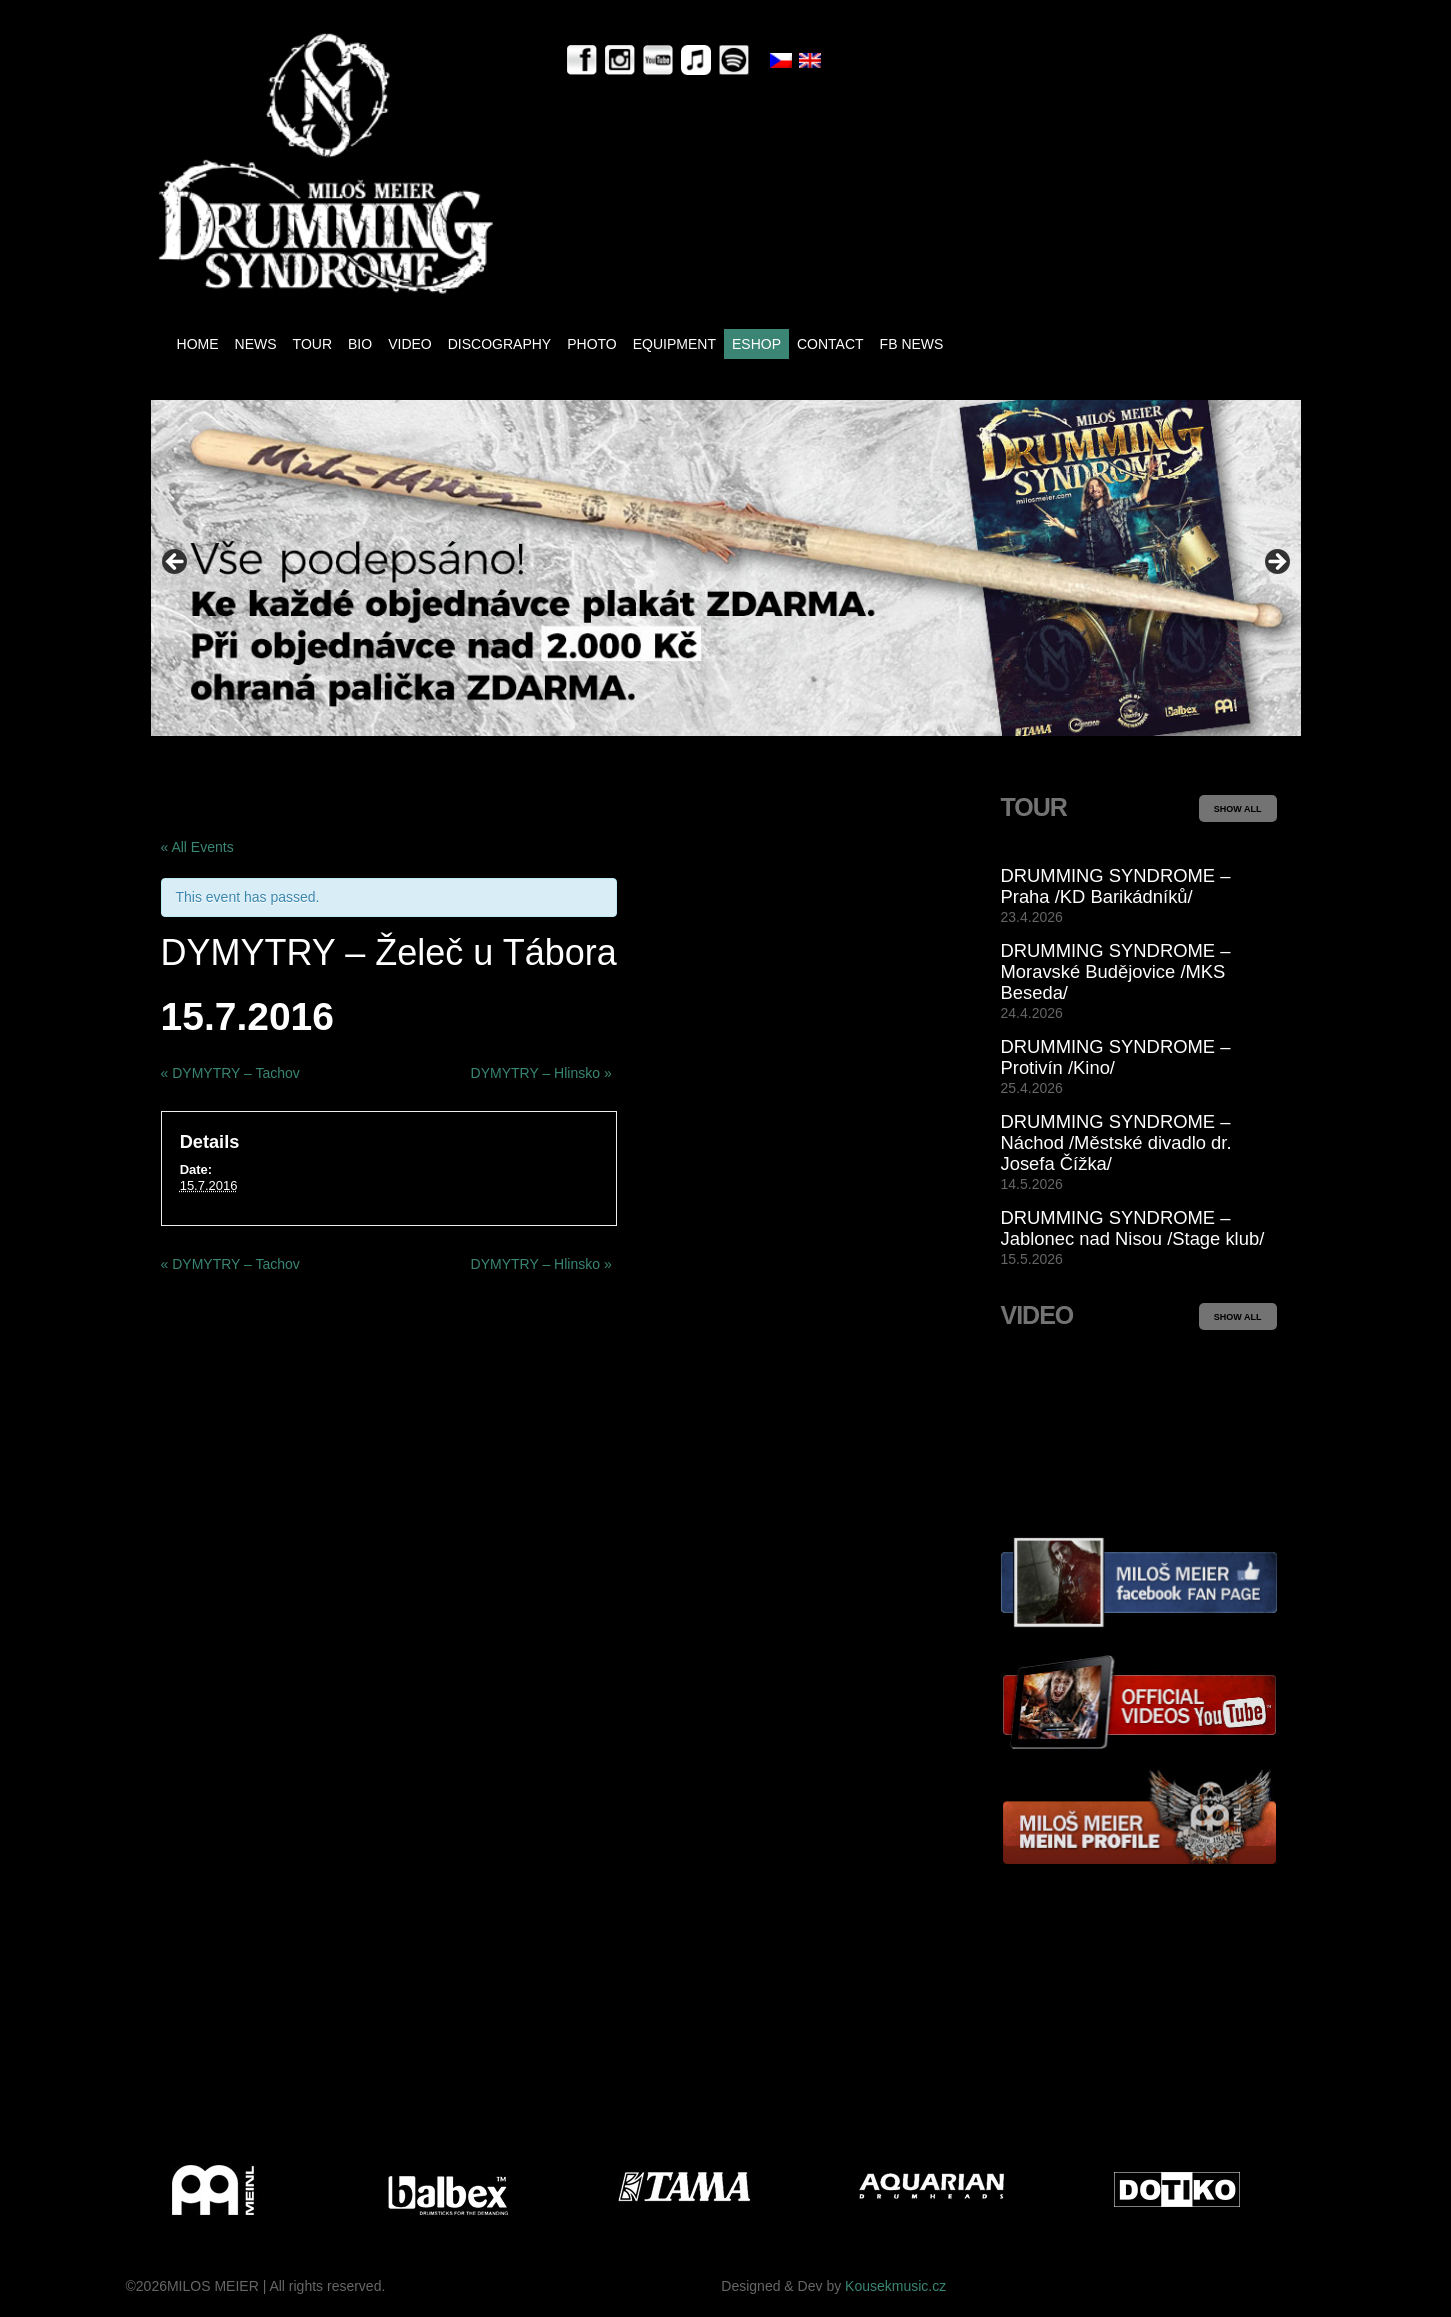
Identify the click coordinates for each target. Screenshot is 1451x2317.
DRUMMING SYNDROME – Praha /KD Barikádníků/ (1116, 886)
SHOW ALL (1238, 809)
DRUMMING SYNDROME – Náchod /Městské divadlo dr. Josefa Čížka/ (1116, 1142)
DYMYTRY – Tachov (230, 1073)
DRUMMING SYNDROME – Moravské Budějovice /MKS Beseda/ (1116, 971)
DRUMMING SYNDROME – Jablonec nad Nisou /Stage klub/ (1133, 1228)
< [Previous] (176, 563)
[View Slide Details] (726, 567)
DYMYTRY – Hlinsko (541, 1073)
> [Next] (1276, 563)
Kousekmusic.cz (895, 2286)
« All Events (197, 847)
